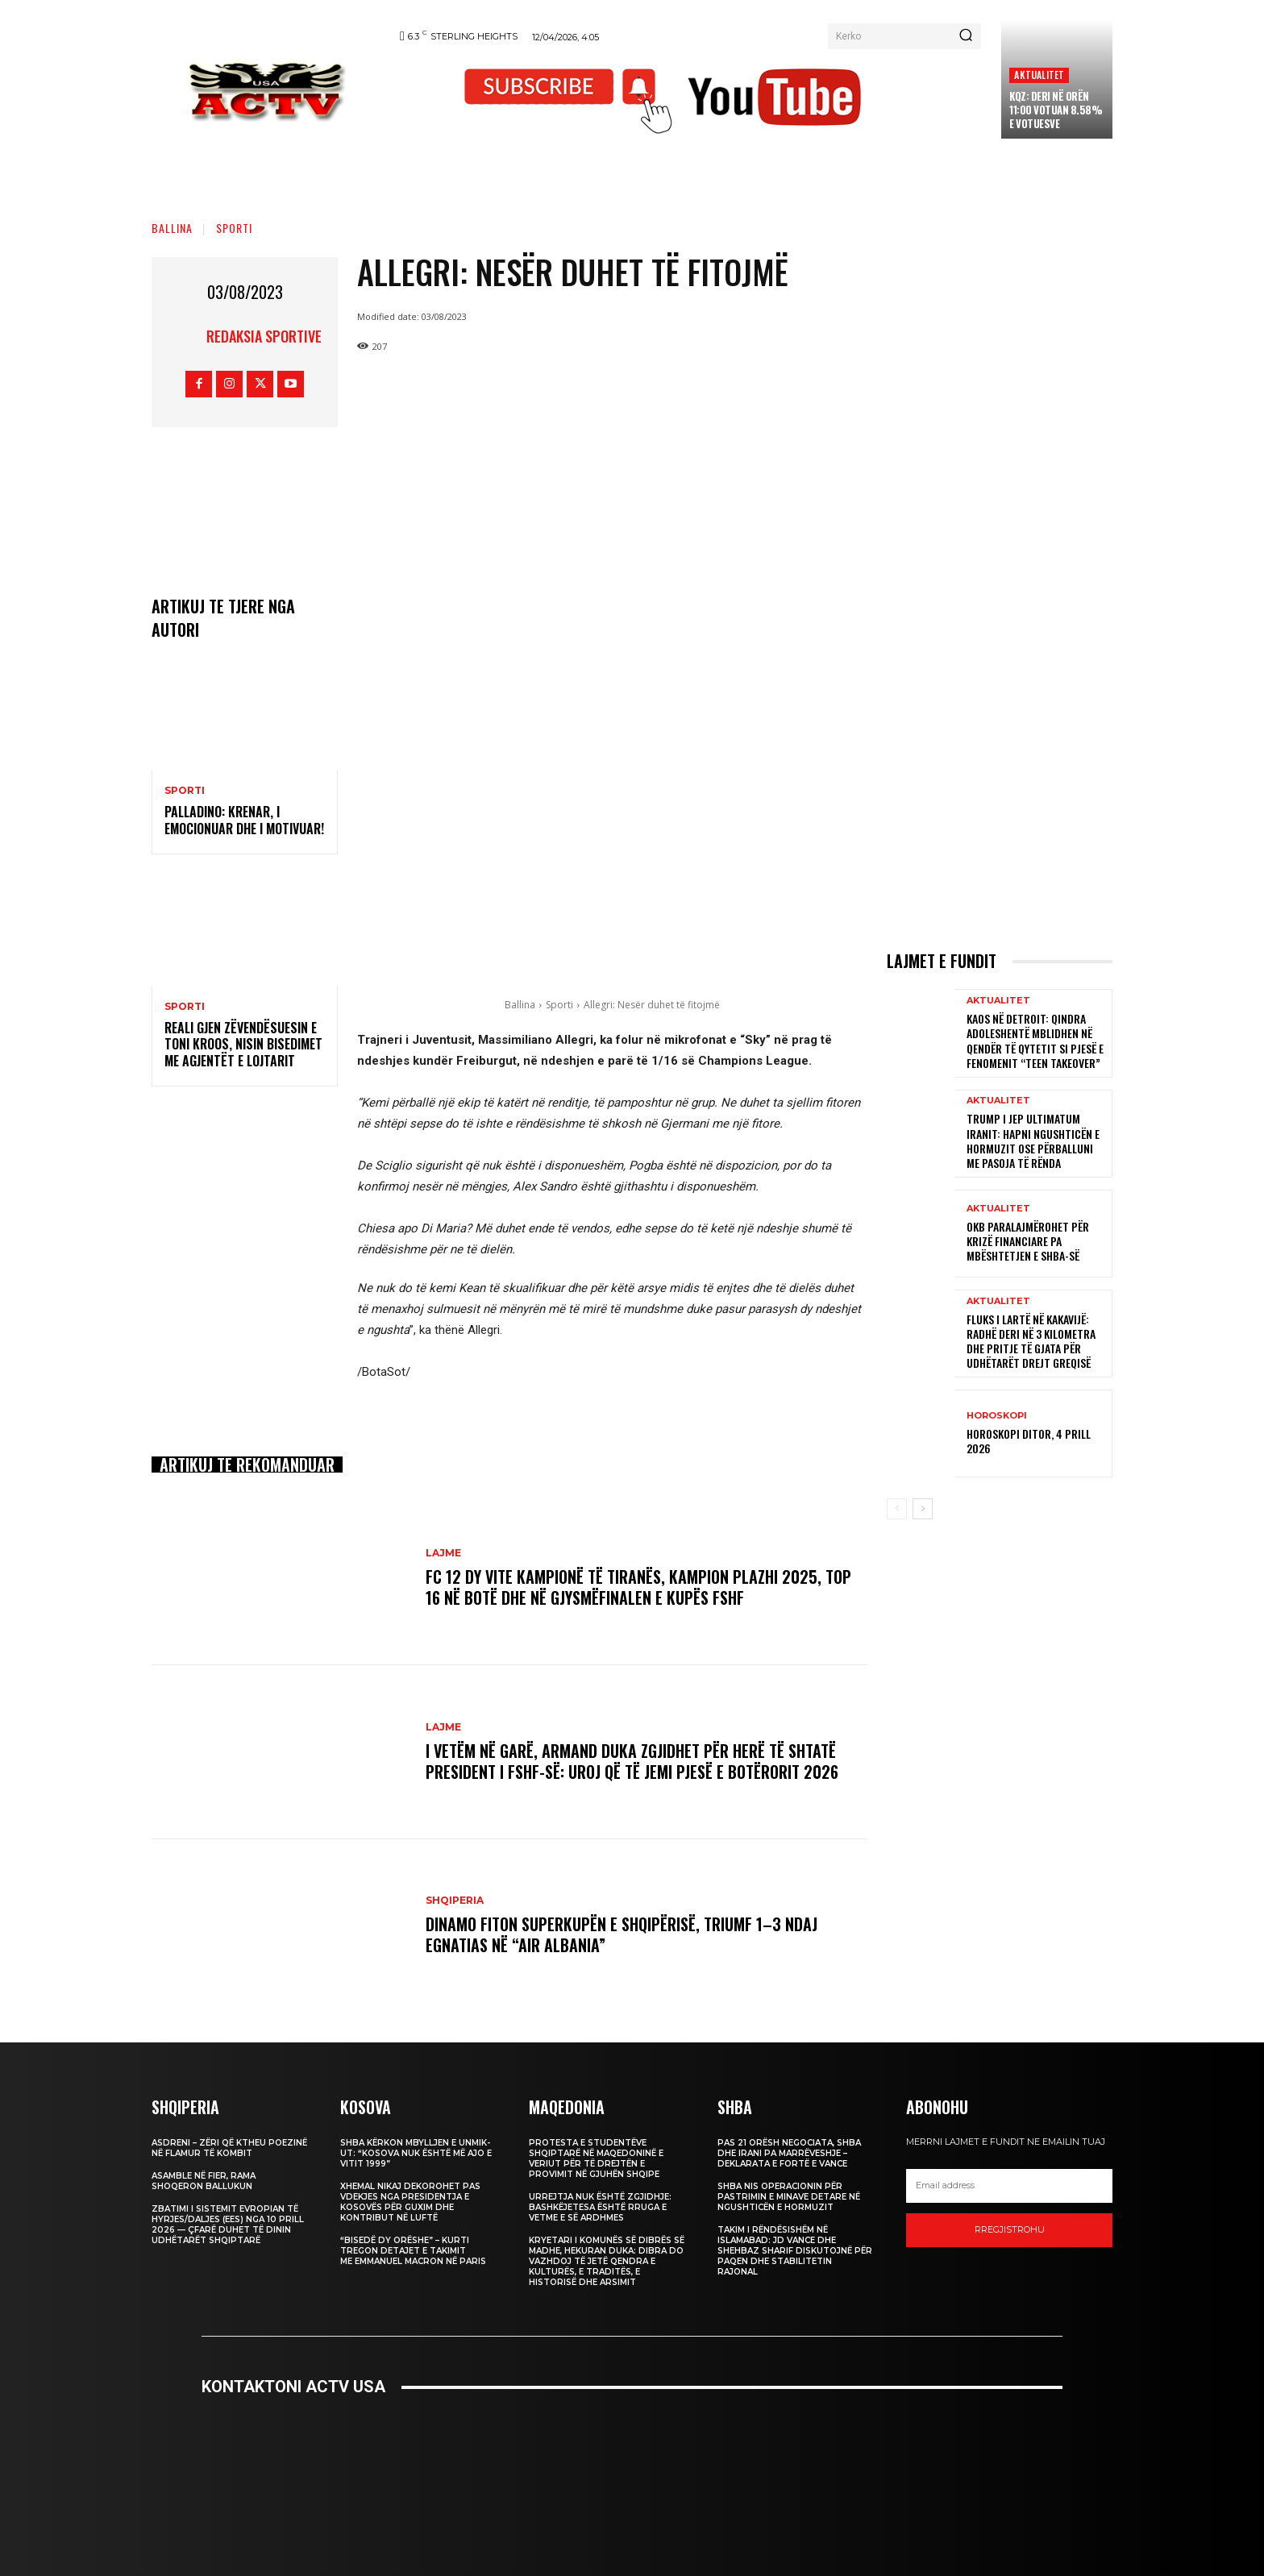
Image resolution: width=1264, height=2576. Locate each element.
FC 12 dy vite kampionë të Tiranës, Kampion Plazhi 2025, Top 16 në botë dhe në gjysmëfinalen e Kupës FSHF (638, 1587)
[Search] (965, 36)
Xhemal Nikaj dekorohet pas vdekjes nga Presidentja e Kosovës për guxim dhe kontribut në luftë (410, 2202)
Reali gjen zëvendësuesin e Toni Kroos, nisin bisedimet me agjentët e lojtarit (243, 1044)
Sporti (234, 227)
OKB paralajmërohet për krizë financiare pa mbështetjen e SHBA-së (1028, 1241)
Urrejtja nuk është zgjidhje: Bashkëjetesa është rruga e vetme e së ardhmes (600, 2207)
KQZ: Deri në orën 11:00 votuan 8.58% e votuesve (1055, 109)
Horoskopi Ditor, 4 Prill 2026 (1029, 1440)
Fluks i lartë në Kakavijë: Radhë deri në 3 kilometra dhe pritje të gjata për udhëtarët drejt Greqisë (1031, 1341)
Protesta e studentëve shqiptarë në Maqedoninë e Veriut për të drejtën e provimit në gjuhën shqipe (596, 2158)
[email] (1009, 2186)
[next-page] (923, 1508)
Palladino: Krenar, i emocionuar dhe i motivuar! (244, 820)
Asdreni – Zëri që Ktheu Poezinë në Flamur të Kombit (229, 2148)
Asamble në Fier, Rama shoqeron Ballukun (204, 2181)
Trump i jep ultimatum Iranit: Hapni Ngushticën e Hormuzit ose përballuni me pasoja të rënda (1033, 1140)
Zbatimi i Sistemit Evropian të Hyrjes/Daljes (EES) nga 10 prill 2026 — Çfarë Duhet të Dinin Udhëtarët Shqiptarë (228, 2225)
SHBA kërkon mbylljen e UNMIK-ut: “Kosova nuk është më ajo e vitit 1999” (416, 2153)
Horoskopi (997, 1415)
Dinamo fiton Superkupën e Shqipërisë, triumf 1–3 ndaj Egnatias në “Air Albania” (621, 1934)
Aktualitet (1039, 74)
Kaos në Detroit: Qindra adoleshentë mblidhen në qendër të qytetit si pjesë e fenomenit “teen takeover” (1035, 1040)
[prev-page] (897, 1508)
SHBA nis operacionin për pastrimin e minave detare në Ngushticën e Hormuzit (788, 2196)
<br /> (632, 2473)
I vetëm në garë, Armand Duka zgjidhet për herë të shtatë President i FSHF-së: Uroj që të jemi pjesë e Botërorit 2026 (632, 1761)
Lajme (443, 1553)
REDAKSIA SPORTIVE (264, 336)
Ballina (172, 227)
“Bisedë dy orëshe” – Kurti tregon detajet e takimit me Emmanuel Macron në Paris (413, 2250)
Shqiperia (455, 1900)
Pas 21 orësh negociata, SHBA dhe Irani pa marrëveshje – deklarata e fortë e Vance (789, 2153)
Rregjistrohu (1010, 2229)
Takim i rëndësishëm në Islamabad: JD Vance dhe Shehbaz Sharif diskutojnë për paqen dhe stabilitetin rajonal (794, 2251)
